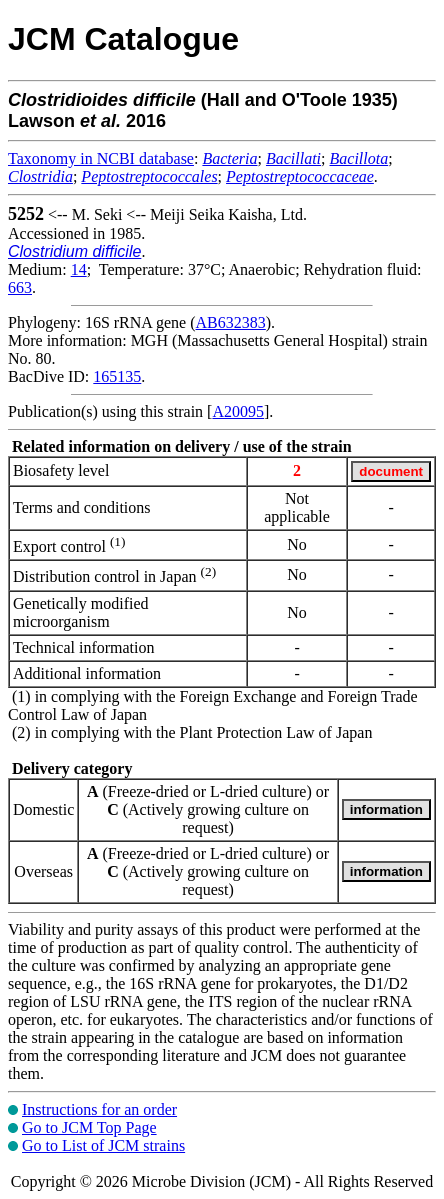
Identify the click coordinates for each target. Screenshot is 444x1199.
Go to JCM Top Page (89, 1127)
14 (79, 269)
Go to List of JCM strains (103, 1145)
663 (20, 287)
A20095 (238, 411)
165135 (117, 376)
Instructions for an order (99, 1109)
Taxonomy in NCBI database (101, 158)
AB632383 (231, 322)
